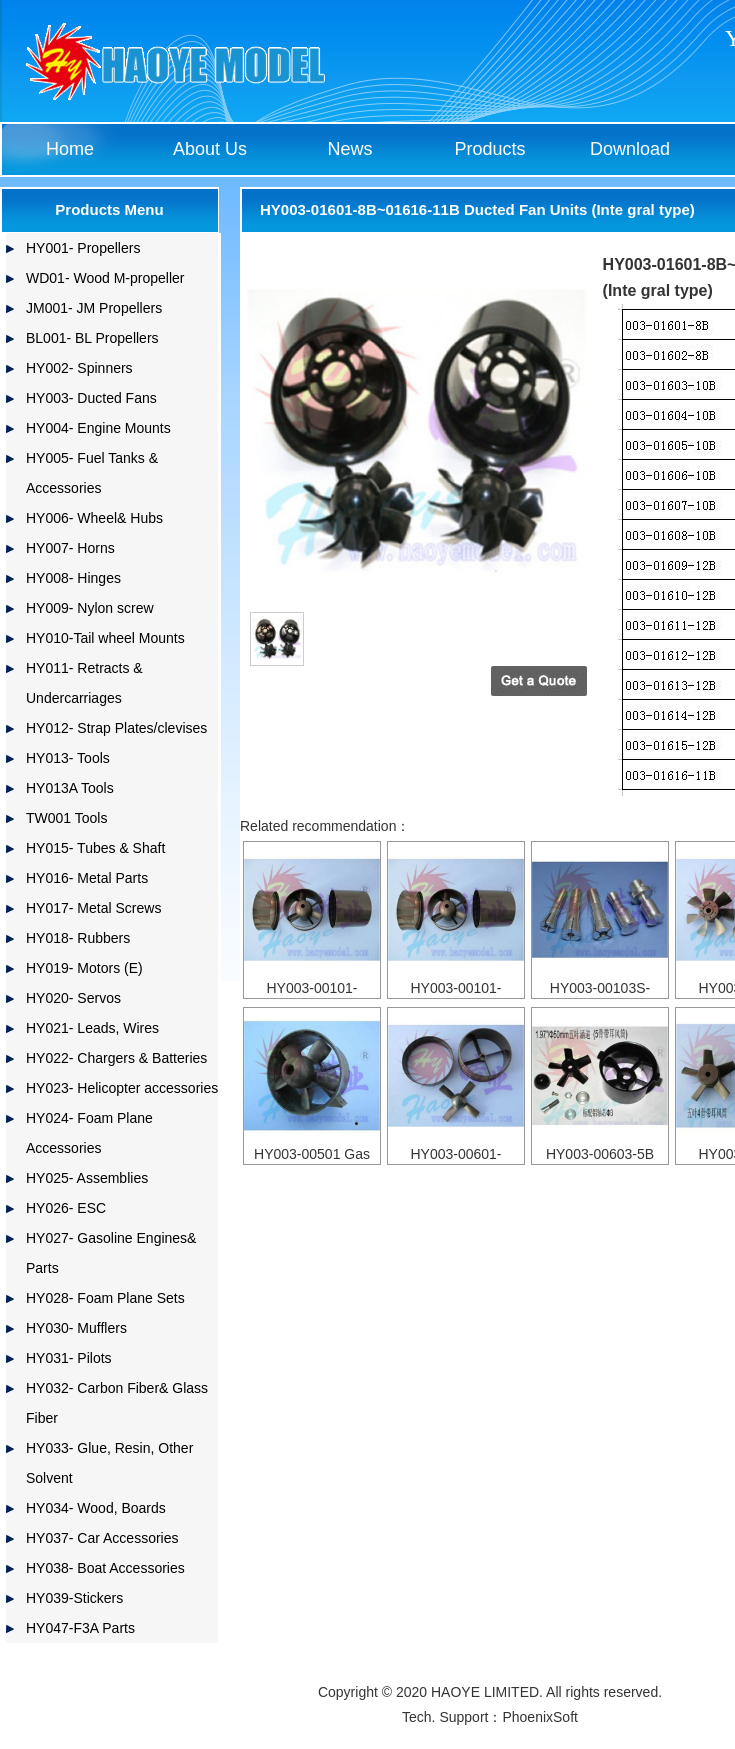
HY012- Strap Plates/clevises (116, 728)
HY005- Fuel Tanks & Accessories (92, 473)
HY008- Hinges (73, 578)
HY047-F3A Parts (80, 1628)
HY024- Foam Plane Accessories (89, 1133)
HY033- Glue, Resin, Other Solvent (109, 1463)
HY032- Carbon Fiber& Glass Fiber (117, 1403)
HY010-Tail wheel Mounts (105, 638)
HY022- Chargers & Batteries (116, 1058)
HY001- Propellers (83, 248)
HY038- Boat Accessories (105, 1568)
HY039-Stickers (74, 1598)
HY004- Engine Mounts (98, 428)
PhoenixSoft (540, 1717)
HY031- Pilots (69, 1358)
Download (630, 149)
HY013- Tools (68, 758)
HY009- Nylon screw (90, 608)
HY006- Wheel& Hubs (94, 518)
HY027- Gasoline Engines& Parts (111, 1253)
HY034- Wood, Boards (96, 1508)
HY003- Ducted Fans (91, 398)
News (349, 149)
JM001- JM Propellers (94, 308)
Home (70, 149)
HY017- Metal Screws (93, 908)
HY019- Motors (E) (84, 968)
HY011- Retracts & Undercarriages (84, 683)
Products (489, 149)
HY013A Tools (70, 788)
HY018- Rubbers (78, 938)
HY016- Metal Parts (87, 878)
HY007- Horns (70, 548)
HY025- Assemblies (87, 1178)
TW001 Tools (66, 818)
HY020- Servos (73, 998)
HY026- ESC (66, 1208)
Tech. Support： (452, 1717)
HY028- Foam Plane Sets (105, 1298)
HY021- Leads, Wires (92, 1028)
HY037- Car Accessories (102, 1538)
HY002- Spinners (79, 368)
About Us (210, 149)
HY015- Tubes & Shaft (95, 848)
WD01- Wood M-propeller (105, 278)
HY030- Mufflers (76, 1328)
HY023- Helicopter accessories (122, 1088)
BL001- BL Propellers (92, 338)
